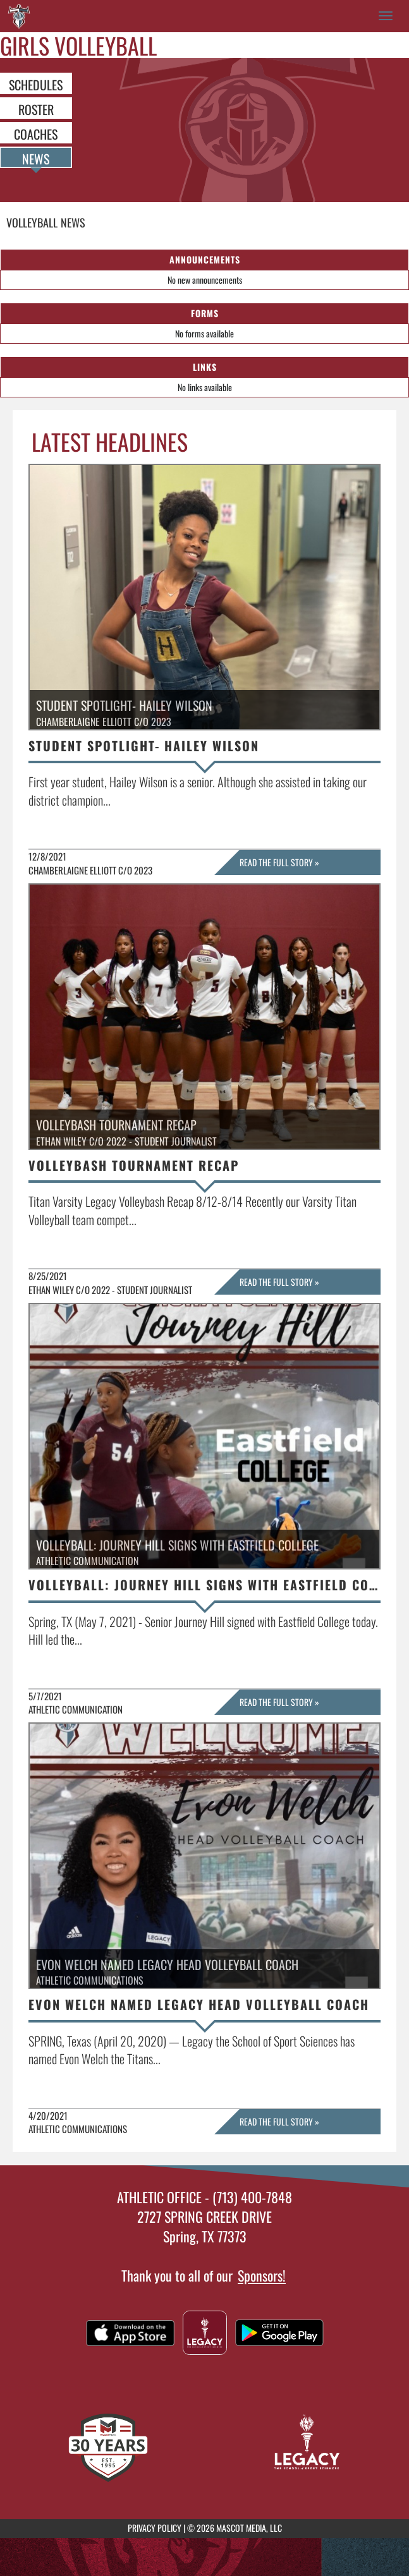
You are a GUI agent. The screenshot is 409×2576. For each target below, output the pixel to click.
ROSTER (36, 109)
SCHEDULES (36, 84)
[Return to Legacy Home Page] (19, 16)
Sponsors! (262, 2275)
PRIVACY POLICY (154, 2527)
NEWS (35, 158)
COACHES (36, 133)
